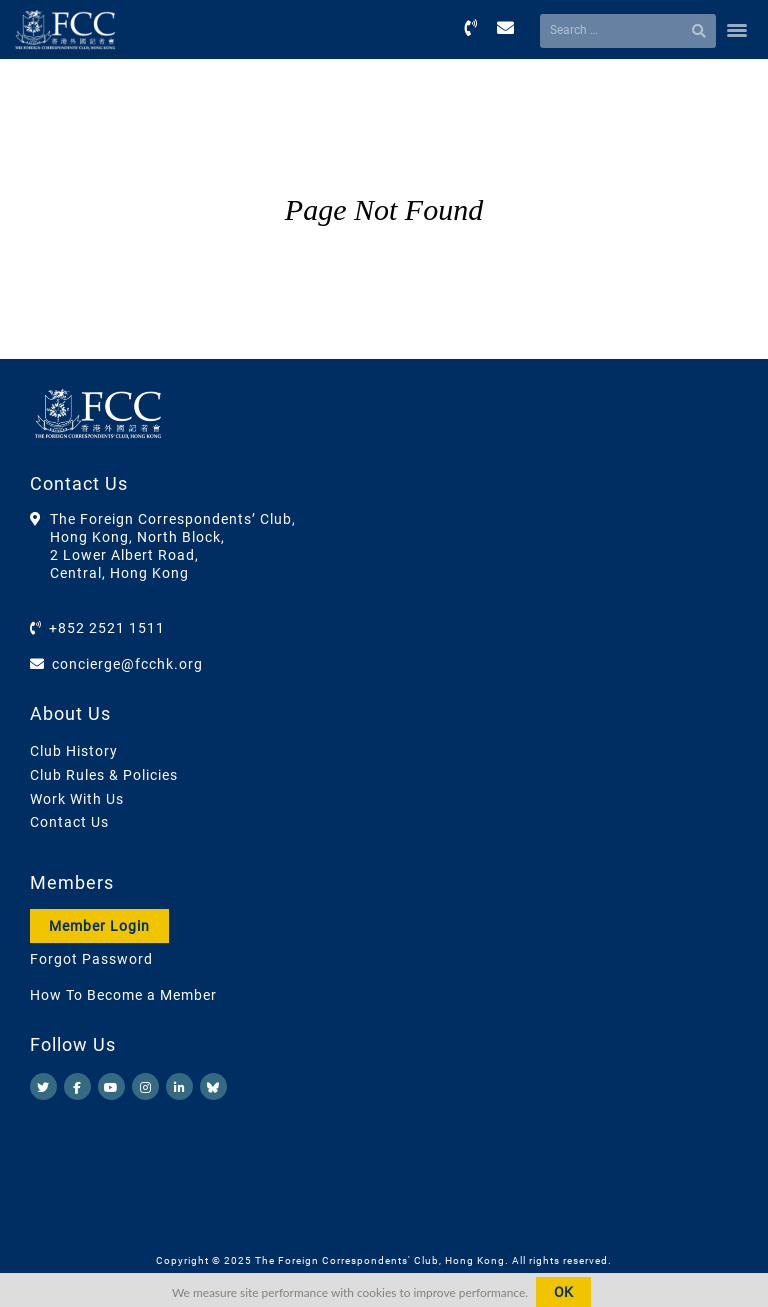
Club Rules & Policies (104, 775)
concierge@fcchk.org (127, 664)
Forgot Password (91, 959)
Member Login (99, 926)
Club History (74, 751)
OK (563, 1292)
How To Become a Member (123, 995)
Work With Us (77, 799)
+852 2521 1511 (107, 628)
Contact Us (69, 822)
